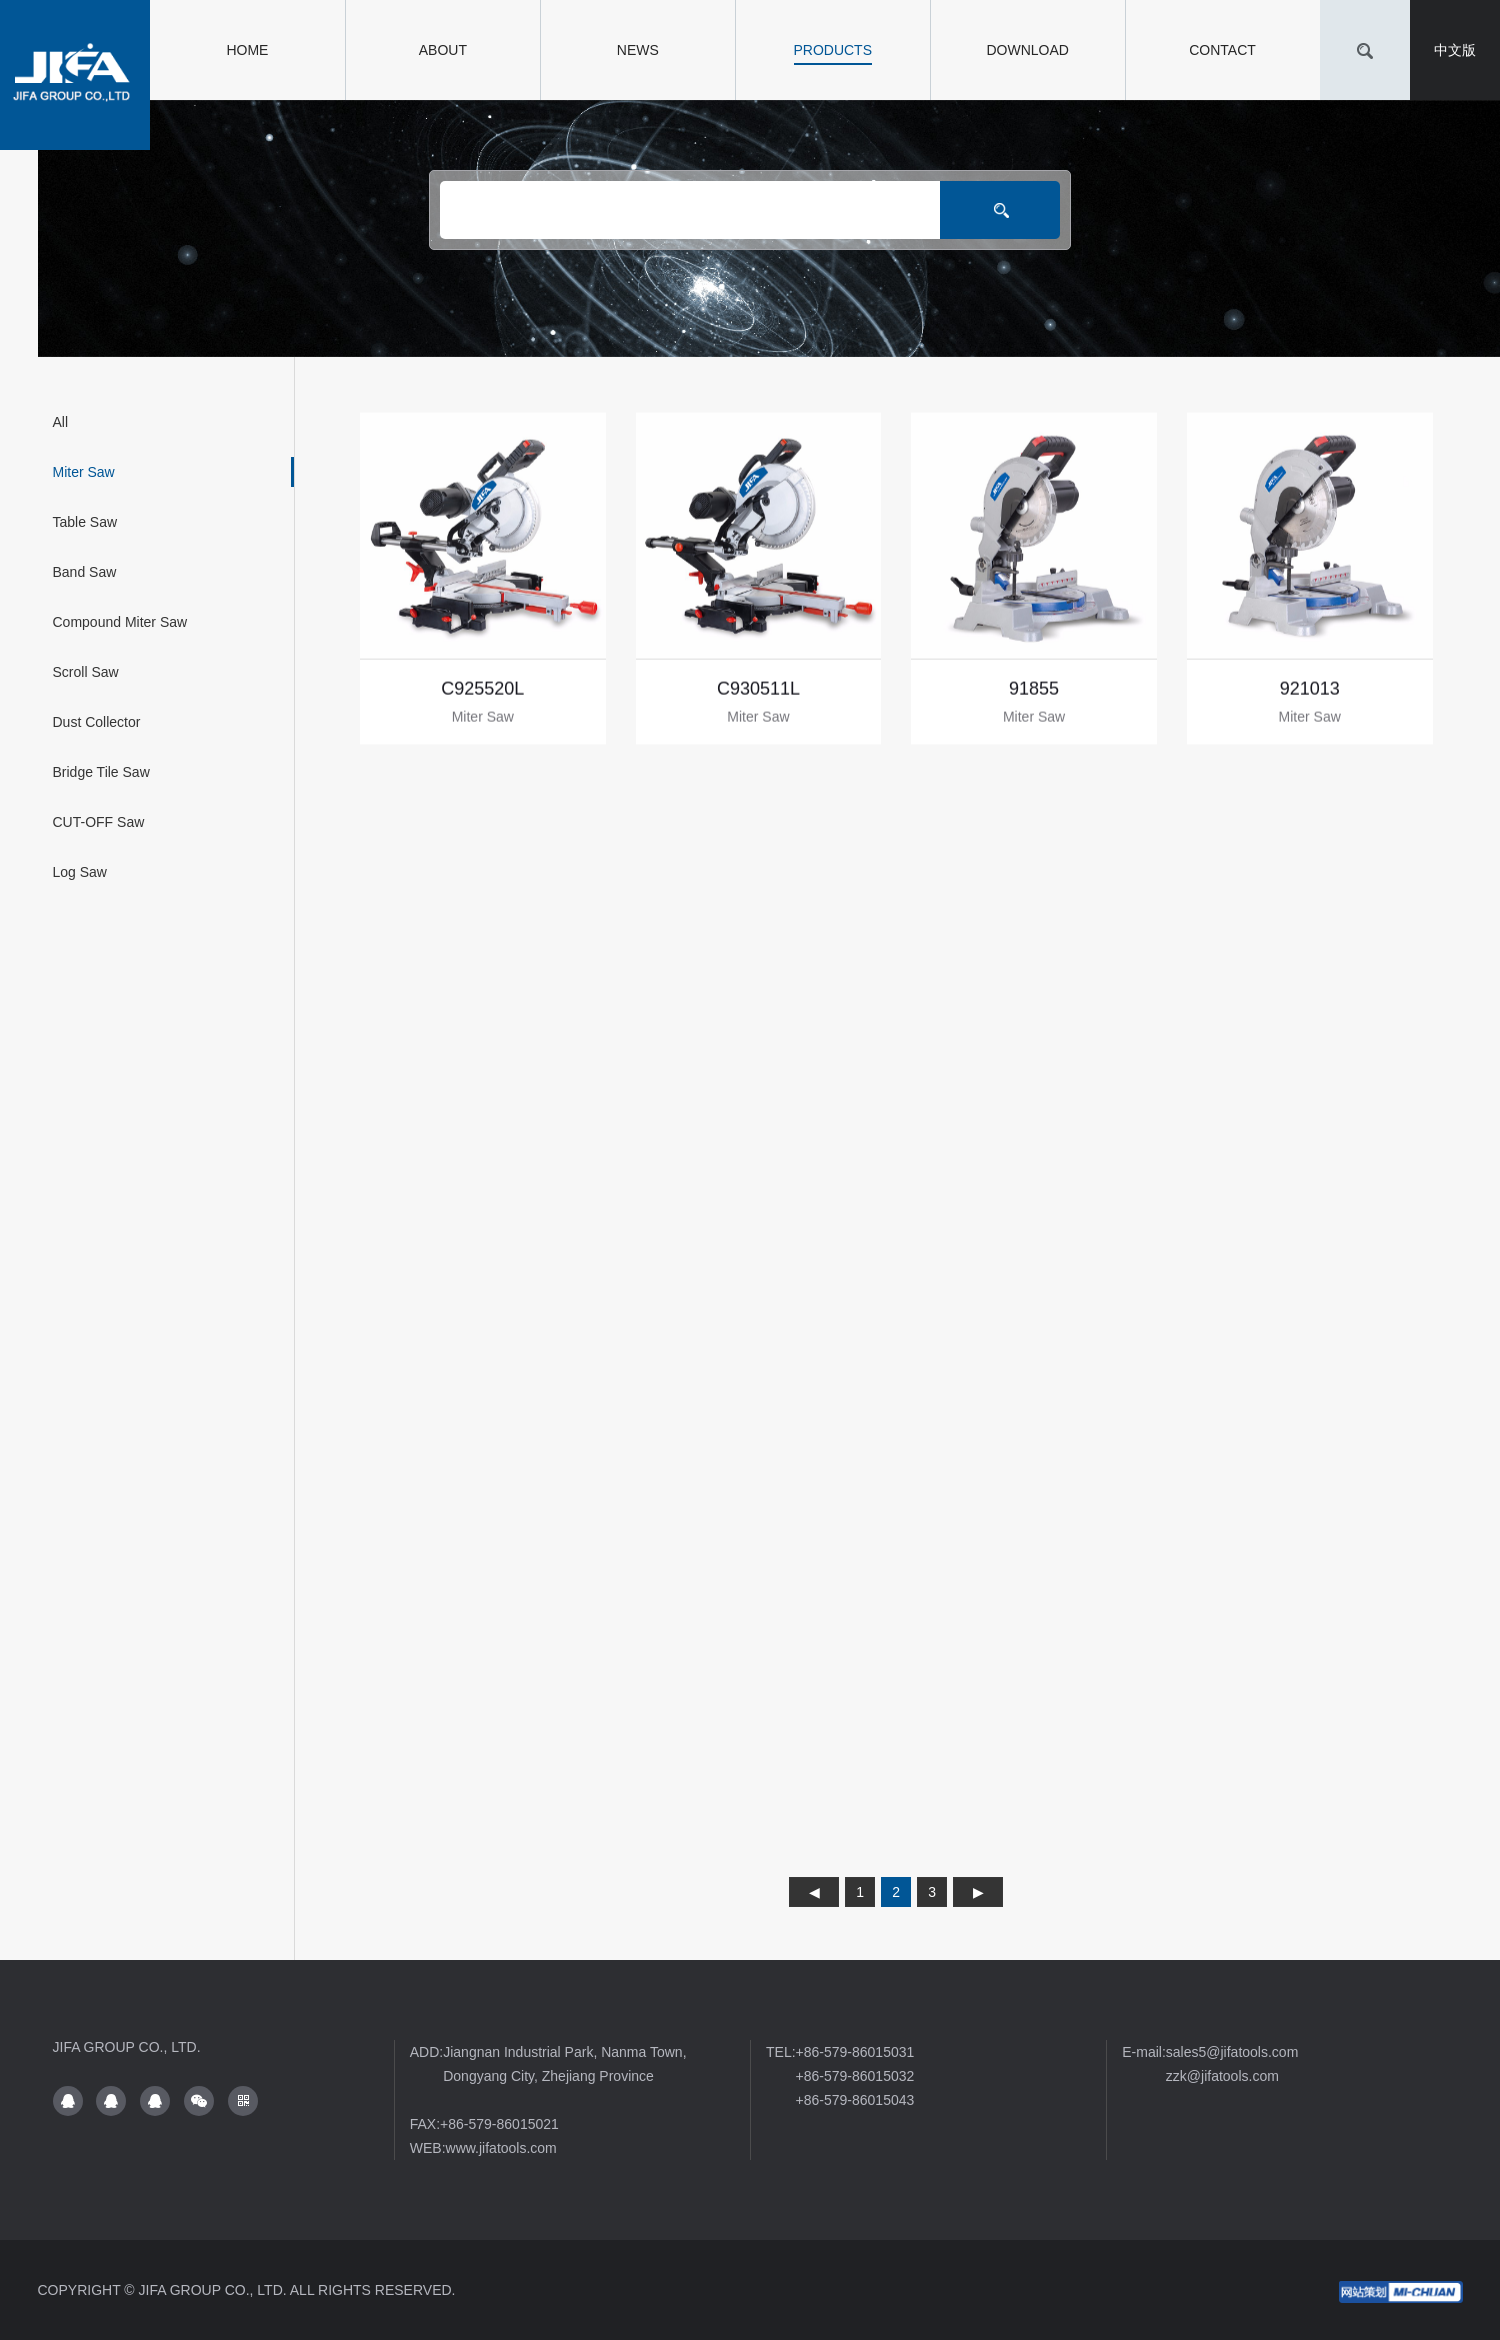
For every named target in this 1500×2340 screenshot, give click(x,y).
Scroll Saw (86, 672)
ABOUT (443, 50)
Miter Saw (84, 472)
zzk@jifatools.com (1222, 2076)
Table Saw (85, 522)
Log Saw (80, 872)
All (61, 422)
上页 (814, 1892)
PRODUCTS (832, 50)
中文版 (1455, 50)
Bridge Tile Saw (101, 772)
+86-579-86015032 (855, 2076)
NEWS (638, 50)
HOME (247, 50)
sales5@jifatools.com (1232, 2052)
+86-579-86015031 (855, 2052)
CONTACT (1222, 50)
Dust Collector (97, 722)
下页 (978, 1892)
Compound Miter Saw (120, 622)
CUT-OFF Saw (99, 822)
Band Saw (85, 572)
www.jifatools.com (501, 2148)
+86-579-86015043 (855, 2100)
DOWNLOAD (1027, 50)
